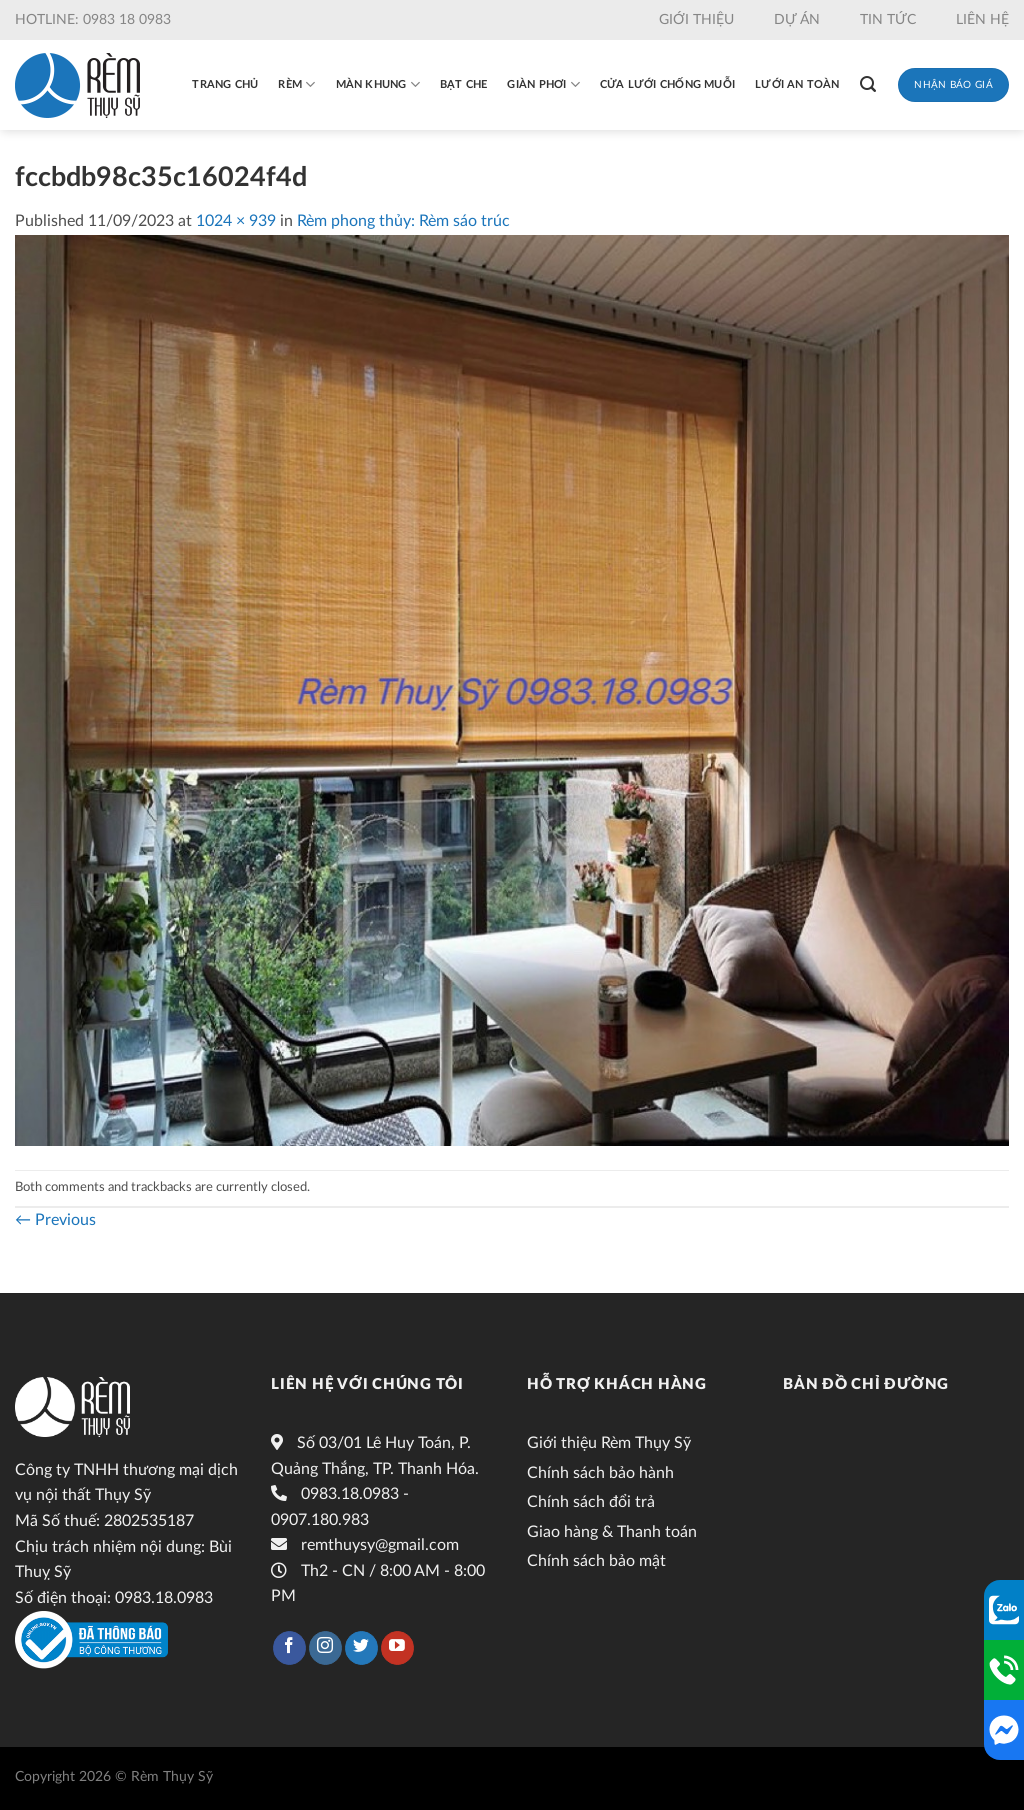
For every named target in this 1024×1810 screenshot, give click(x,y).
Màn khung (378, 84)
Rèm (296, 84)
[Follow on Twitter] (361, 1648)
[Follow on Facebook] (289, 1648)
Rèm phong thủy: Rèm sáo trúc (403, 221)
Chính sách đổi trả (591, 1502)
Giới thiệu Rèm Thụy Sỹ (609, 1443)
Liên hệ (982, 20)
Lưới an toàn (797, 84)
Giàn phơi (543, 84)
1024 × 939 (236, 221)
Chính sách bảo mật (596, 1561)
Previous (55, 1220)
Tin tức (888, 20)
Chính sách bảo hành (600, 1473)
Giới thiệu (696, 20)
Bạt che (464, 84)
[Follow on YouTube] (397, 1648)
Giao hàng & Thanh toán (612, 1532)
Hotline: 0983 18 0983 (93, 20)
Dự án (797, 20)
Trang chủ (225, 84)
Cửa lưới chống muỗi (667, 84)
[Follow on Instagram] (325, 1648)
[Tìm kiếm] (868, 84)
